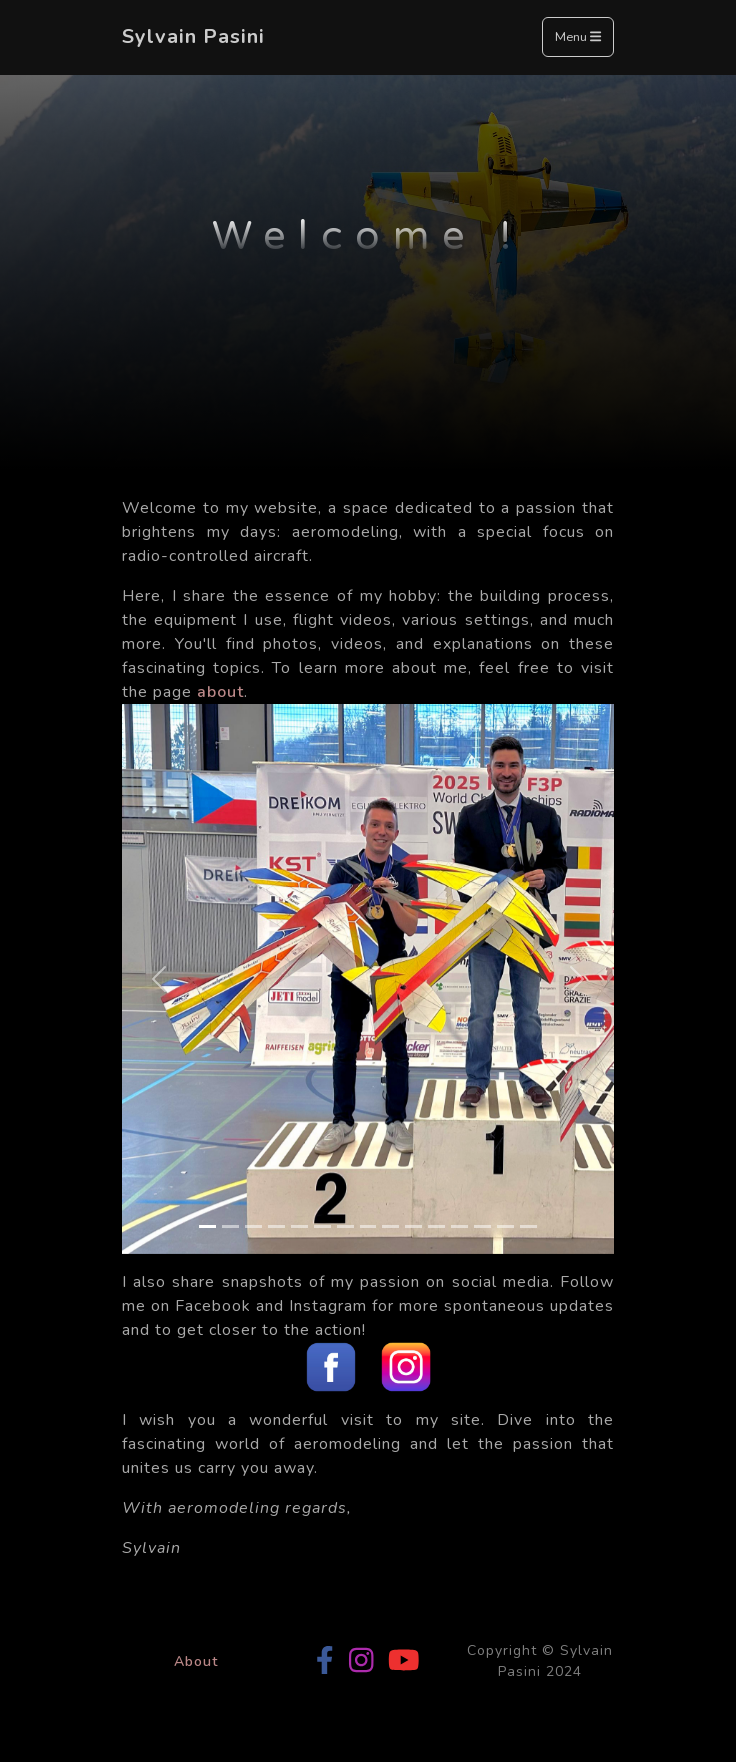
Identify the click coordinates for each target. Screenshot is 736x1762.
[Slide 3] (253, 1226)
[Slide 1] (207, 1226)
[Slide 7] (345, 1226)
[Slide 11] (436, 1226)
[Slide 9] (390, 1226)
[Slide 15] (528, 1226)
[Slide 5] (299, 1226)
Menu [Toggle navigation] (578, 38)
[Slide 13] (482, 1226)
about (220, 692)
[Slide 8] (368, 1226)
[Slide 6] (322, 1226)
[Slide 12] (459, 1226)
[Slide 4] (276, 1226)
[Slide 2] (230, 1226)
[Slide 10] (413, 1226)
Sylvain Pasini (193, 36)
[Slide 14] (505, 1226)
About (196, 1661)
